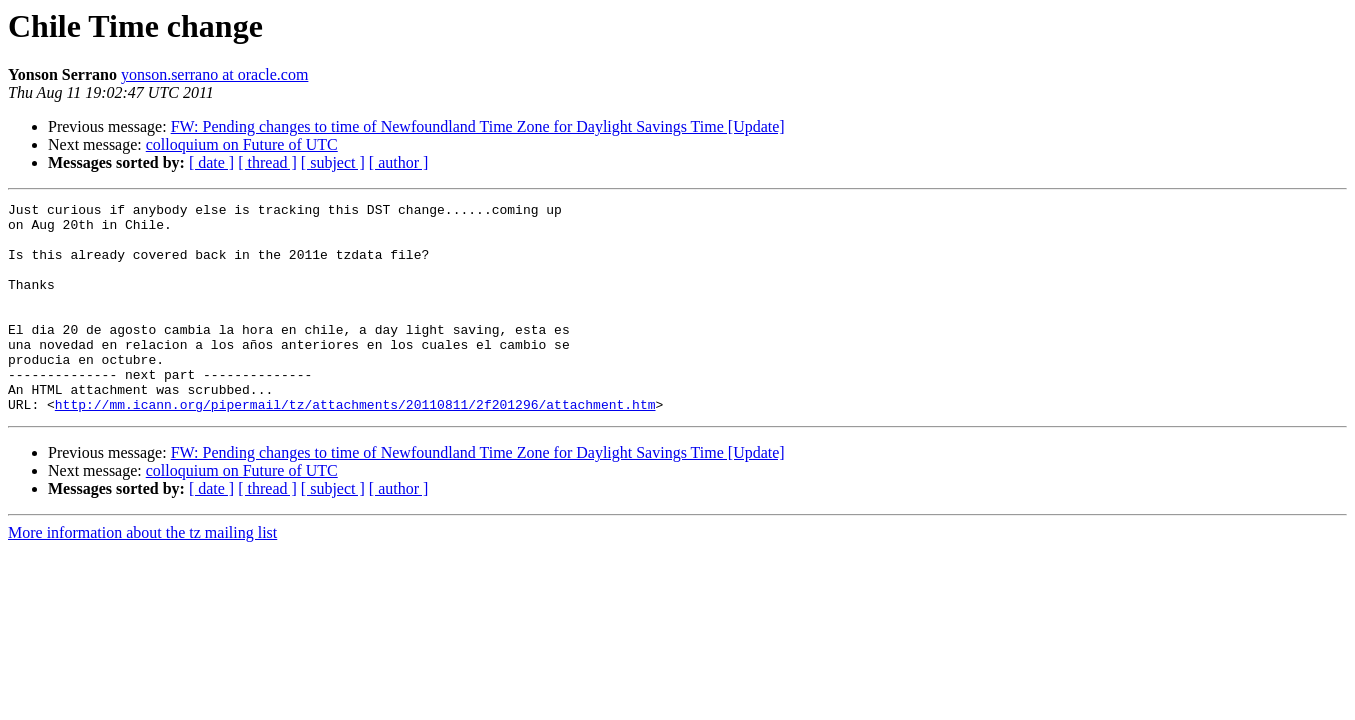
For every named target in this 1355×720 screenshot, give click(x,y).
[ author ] (399, 162)
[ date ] (211, 162)
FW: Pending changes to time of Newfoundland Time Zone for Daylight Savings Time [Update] (478, 126)
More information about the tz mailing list (142, 574)
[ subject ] (333, 162)
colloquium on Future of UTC (242, 144)
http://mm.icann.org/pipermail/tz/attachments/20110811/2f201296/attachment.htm (355, 446)
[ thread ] (267, 162)
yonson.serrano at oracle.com (214, 74)
